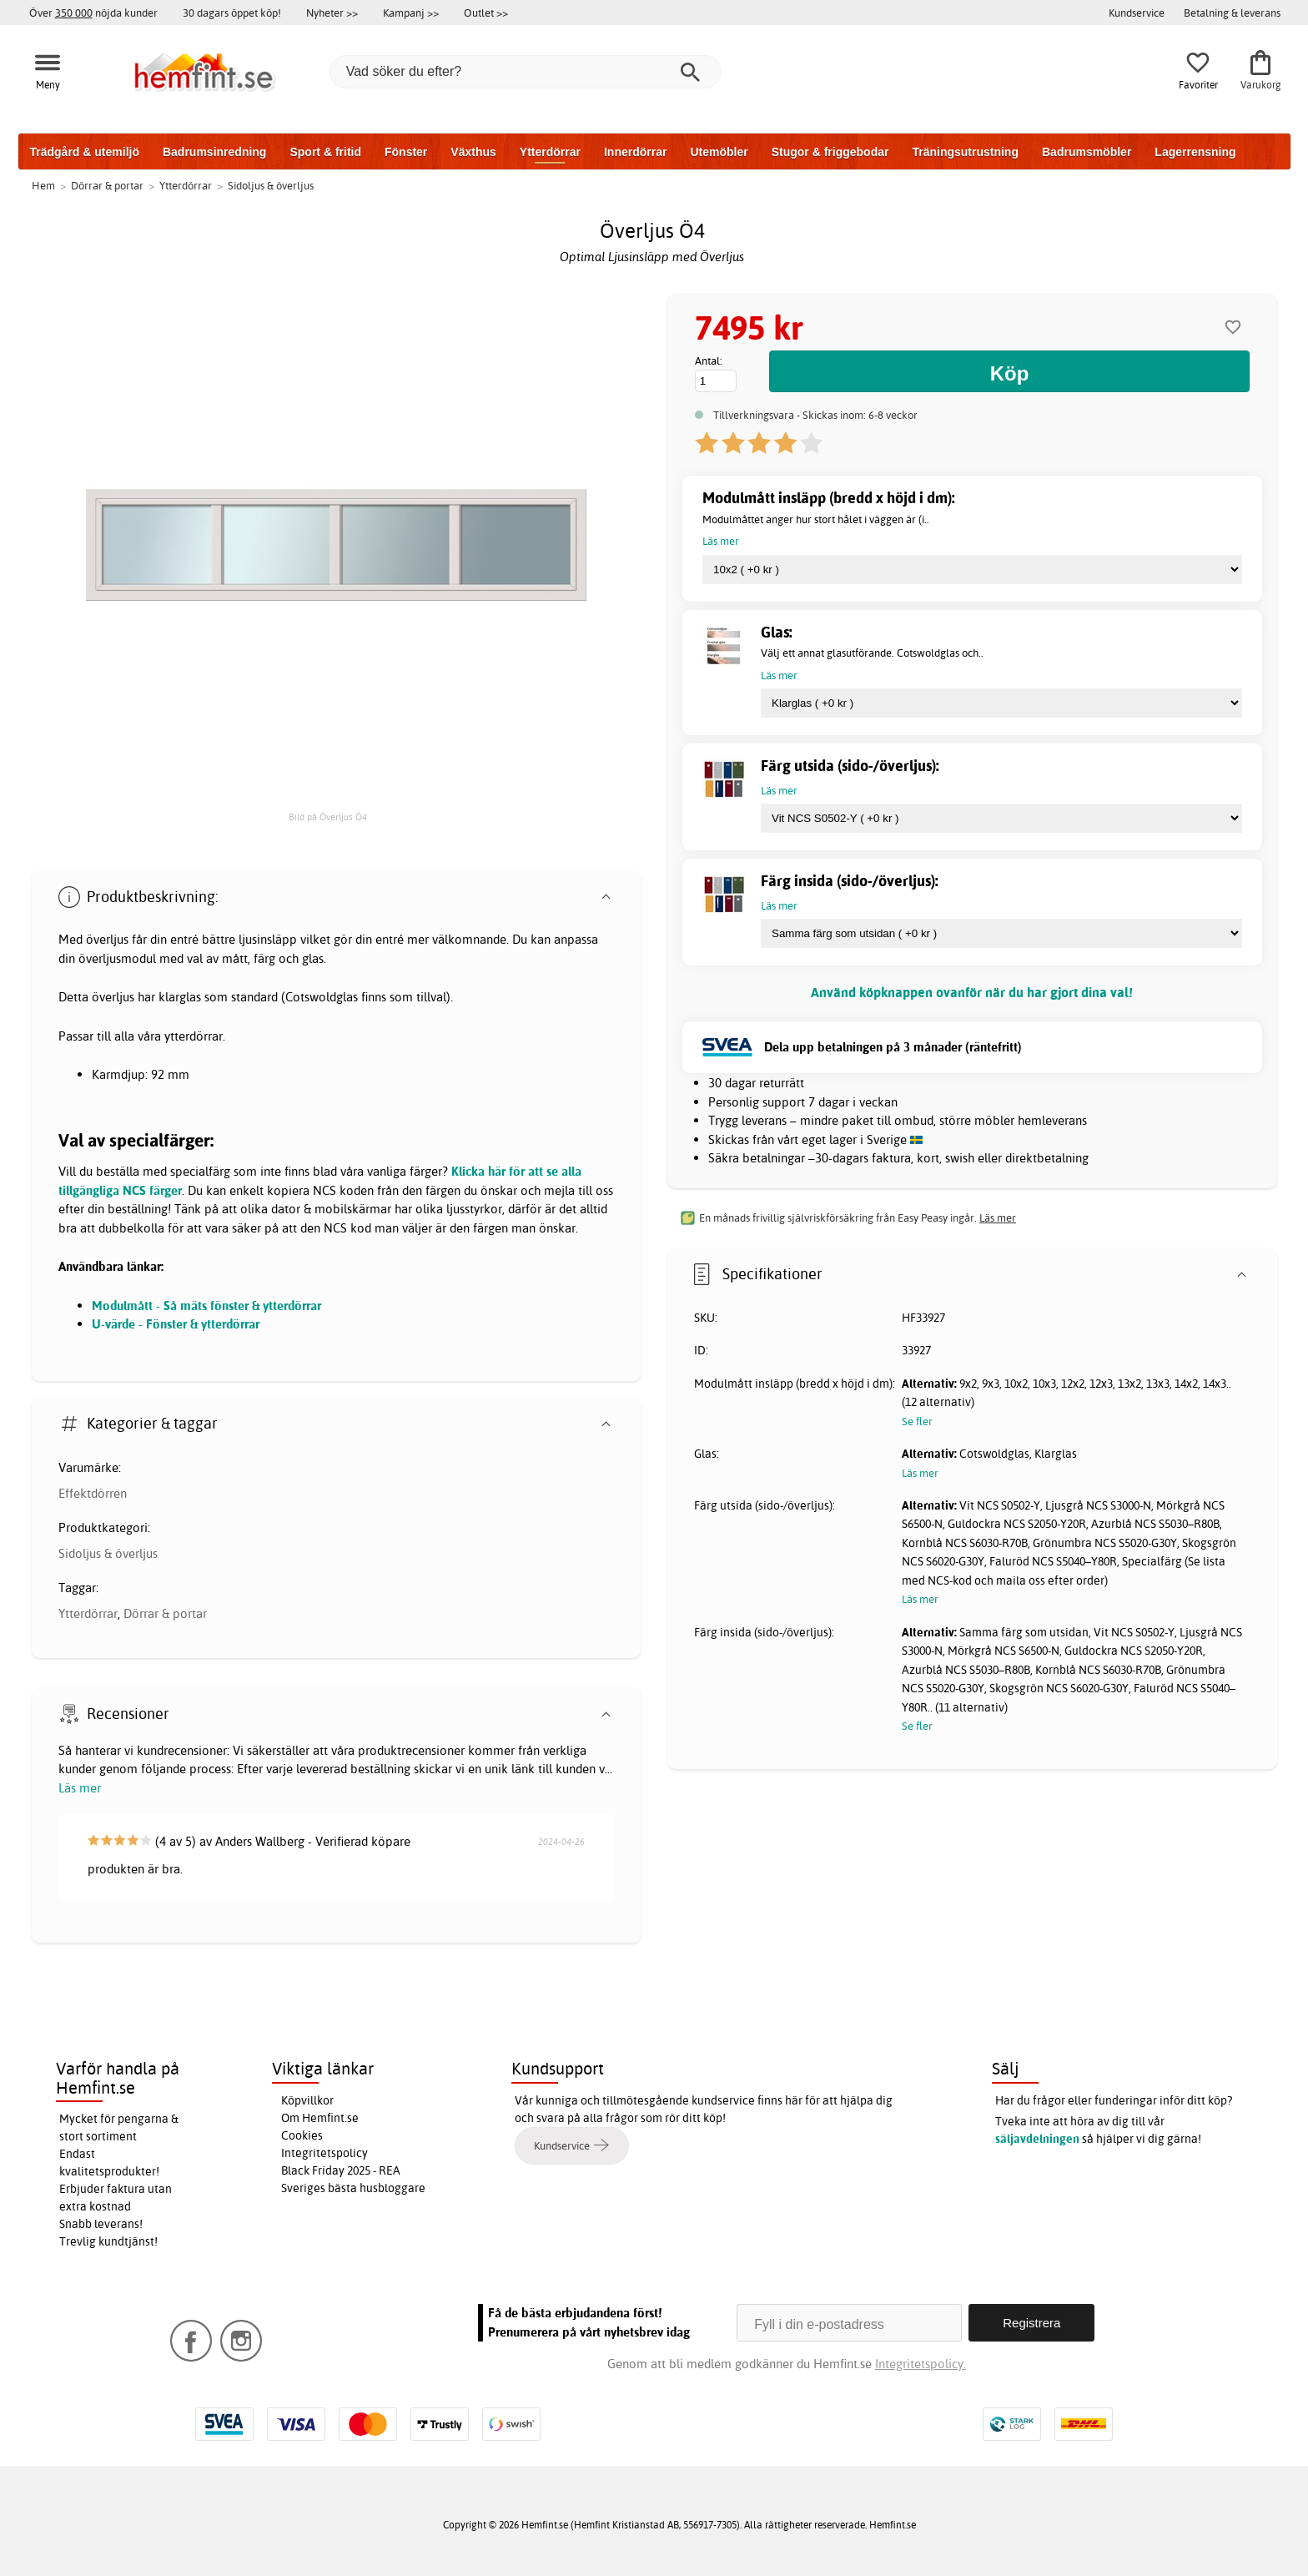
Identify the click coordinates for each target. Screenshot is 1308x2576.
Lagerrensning (1195, 152)
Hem (43, 185)
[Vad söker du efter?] (526, 71)
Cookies (302, 2135)
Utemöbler (718, 152)
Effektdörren (92, 1493)
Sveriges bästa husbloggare (353, 2187)
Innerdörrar (635, 152)
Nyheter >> (332, 12)
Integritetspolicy (324, 2152)
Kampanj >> (411, 12)
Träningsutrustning (965, 152)
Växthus (473, 152)
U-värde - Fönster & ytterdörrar (175, 1324)
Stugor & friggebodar (830, 152)
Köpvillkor (307, 2100)
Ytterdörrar (550, 152)
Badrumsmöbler (1086, 152)
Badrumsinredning (214, 152)
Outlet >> (486, 12)
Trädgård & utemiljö (84, 152)
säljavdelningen (1037, 2138)
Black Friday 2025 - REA (340, 2170)
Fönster (406, 152)
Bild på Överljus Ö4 (328, 817)
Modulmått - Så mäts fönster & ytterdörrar (206, 1305)
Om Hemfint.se (320, 2117)
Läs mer (79, 1788)
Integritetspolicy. (920, 2364)
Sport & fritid (325, 152)
